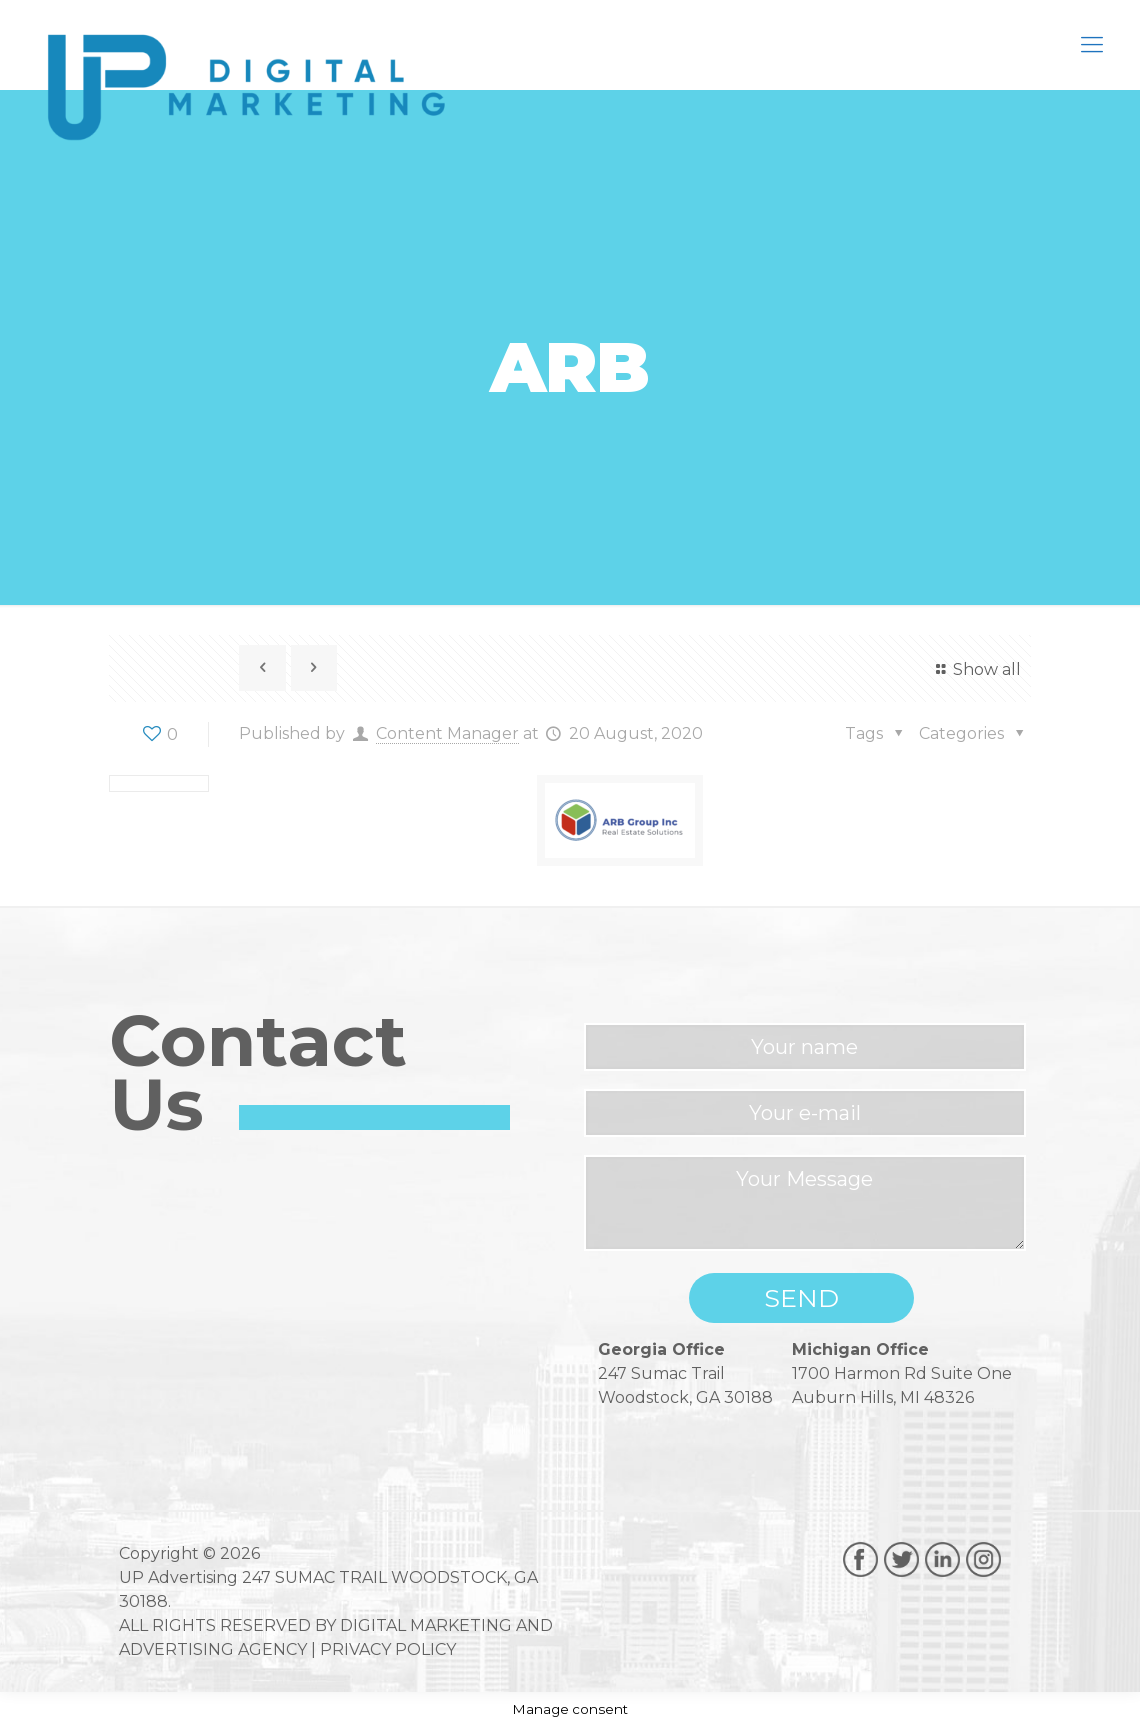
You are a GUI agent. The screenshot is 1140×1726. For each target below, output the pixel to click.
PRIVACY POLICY (388, 1649)
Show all (975, 669)
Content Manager (447, 733)
